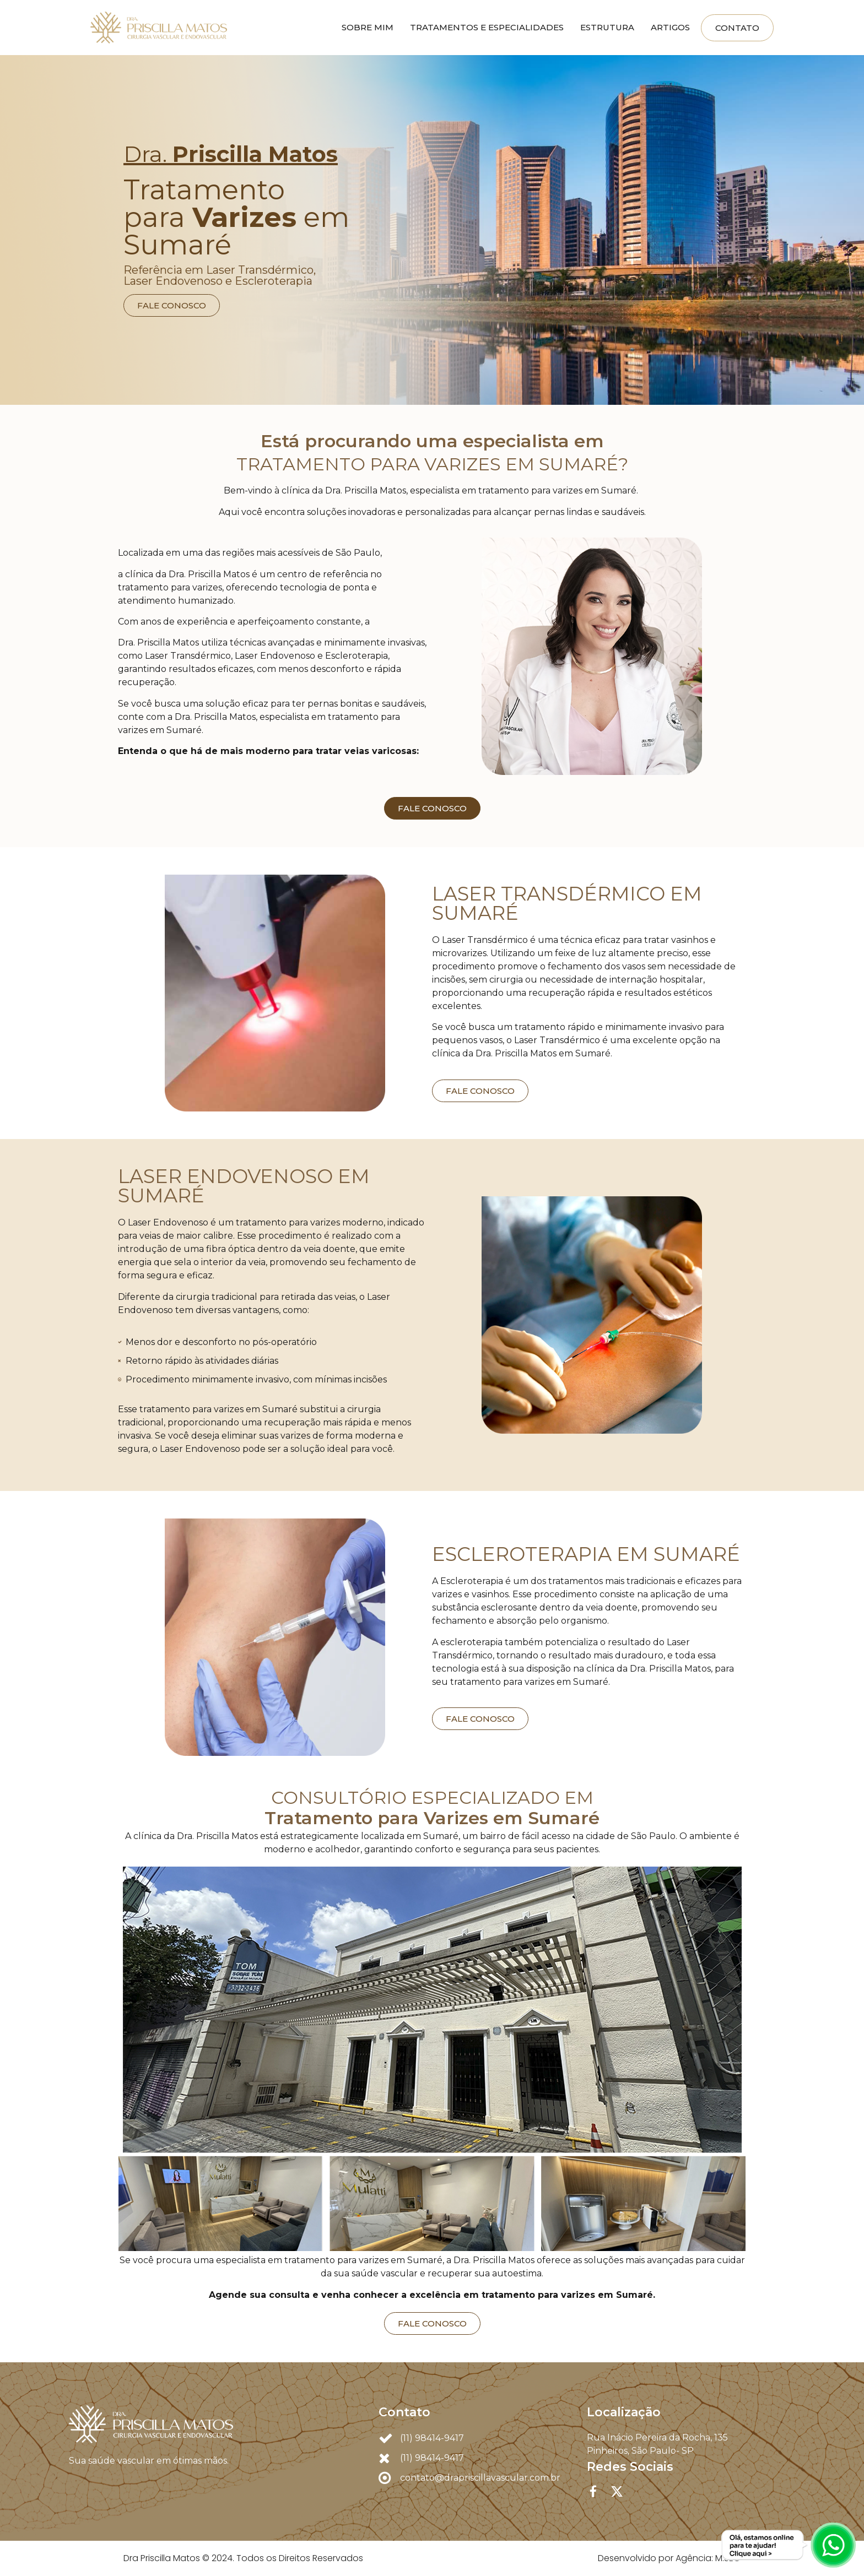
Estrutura (607, 27)
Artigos (670, 27)
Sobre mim (367, 27)
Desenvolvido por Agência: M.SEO (669, 2558)
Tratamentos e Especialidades (487, 27)
